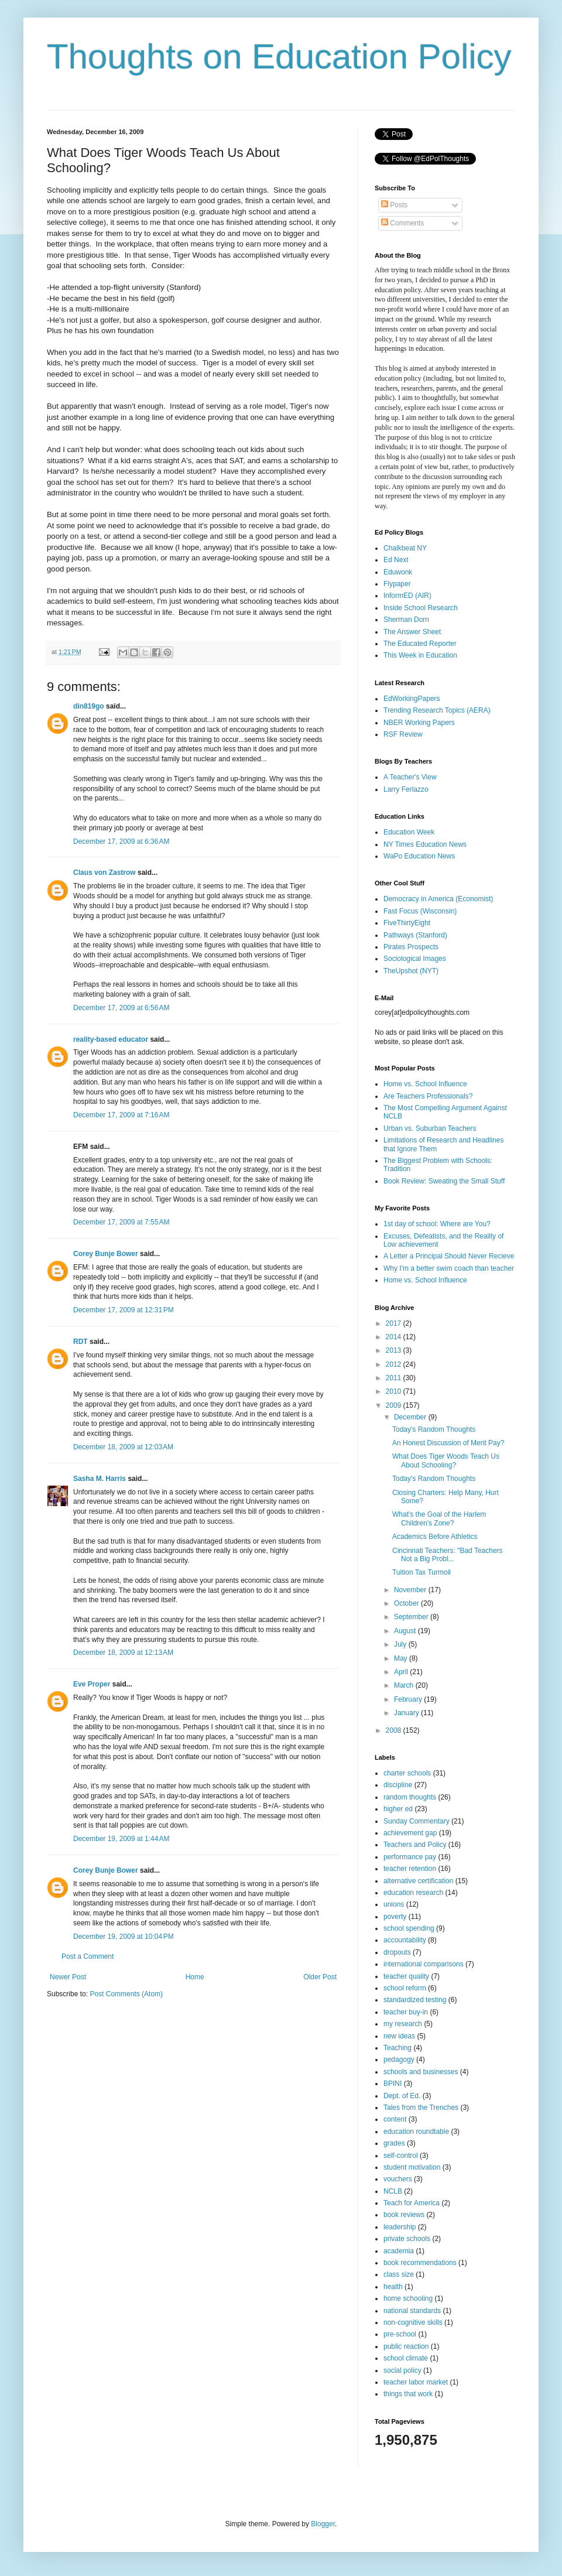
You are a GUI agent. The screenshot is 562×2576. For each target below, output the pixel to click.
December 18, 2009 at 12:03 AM (123, 1447)
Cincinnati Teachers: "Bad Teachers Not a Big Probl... (447, 1555)
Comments (402, 223)
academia (398, 2251)
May (401, 1658)
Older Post (320, 1977)
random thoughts (409, 1797)
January (407, 1713)
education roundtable (416, 2131)
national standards (412, 2311)
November (411, 1590)
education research (413, 1893)
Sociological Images (414, 959)
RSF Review (403, 734)
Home (195, 1977)
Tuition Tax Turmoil (421, 1572)
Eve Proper (91, 1684)
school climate (405, 2358)
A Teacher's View (410, 777)
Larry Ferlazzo (406, 789)
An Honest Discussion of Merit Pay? (448, 1443)
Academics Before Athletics (434, 1536)
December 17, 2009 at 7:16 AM (121, 1115)
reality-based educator (110, 1039)
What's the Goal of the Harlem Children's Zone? (439, 1518)
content (394, 2119)
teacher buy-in (405, 2012)
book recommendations (420, 2263)
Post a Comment (87, 1956)
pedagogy (398, 2059)
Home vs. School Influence (425, 1084)
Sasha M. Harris (99, 1479)
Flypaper (397, 584)
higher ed (398, 1809)
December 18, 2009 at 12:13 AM (123, 1652)
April (402, 1672)
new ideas (399, 2036)
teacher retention (409, 1869)
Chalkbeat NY (405, 548)
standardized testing (414, 2000)
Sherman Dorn (406, 619)
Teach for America (411, 2203)
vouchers (397, 2179)
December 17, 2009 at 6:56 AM (121, 1008)
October (407, 1603)
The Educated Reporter (420, 643)
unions (393, 1904)
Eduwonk (397, 572)
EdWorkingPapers (411, 699)
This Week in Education (420, 655)
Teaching (397, 2048)
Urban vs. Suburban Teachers (430, 1128)
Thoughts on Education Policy (279, 56)
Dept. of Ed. (401, 2096)
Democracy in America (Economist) (438, 899)
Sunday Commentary (416, 1821)
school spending (408, 1928)
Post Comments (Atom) (126, 1994)
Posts (394, 205)
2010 (394, 1391)
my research (402, 2024)
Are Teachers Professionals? (428, 1096)
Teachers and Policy (414, 1845)
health (393, 2287)
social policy (402, 2370)
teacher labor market (415, 2382)
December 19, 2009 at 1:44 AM (121, 1839)
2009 (394, 1405)
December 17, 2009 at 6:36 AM (121, 841)
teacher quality (406, 1976)
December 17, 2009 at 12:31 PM (123, 1310)
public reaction (406, 2346)
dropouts (397, 1952)
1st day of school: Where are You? (437, 1224)
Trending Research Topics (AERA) (437, 710)
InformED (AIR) (407, 595)
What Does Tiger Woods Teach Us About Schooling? (445, 1460)
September (412, 1617)
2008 (394, 1730)
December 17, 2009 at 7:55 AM (121, 1222)
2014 (394, 1337)
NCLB (392, 2191)
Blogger (323, 2524)
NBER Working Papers (419, 723)
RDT (80, 1341)
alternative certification (418, 1881)
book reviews (403, 2215)
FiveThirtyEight (406, 923)
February (409, 1699)
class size (398, 2274)
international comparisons (423, 1964)
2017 (394, 1323)
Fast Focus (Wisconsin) (420, 911)
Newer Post (68, 1977)
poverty (394, 1917)
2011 (394, 1378)
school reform (404, 1988)
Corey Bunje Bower (105, 1254)
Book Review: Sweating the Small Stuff (444, 1181)
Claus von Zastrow (104, 872)
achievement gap (410, 1833)
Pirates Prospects (410, 947)
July (401, 1644)
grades (394, 2143)
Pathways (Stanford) (415, 935)
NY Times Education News (425, 844)
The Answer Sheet (412, 632)
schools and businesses (420, 2072)
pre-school (399, 2334)
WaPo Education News (419, 856)
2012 (394, 1364)
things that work (408, 2394)
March (405, 1685)
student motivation (411, 2167)
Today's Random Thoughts (433, 1429)
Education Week (408, 832)
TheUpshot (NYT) (410, 971)
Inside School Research (420, 608)
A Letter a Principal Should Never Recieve (448, 1256)
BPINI (392, 2083)
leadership (399, 2227)
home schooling (408, 2298)
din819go (88, 706)
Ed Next (396, 560)
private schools (406, 2239)
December (411, 1417)
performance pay (409, 1857)
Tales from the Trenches (420, 2107)
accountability (404, 1940)
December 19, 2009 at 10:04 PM (123, 1936)
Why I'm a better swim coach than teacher (448, 1268)
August (406, 1631)
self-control (400, 2155)
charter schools (407, 1773)
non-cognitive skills (413, 2322)
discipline (397, 1785)
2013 (394, 1350)
